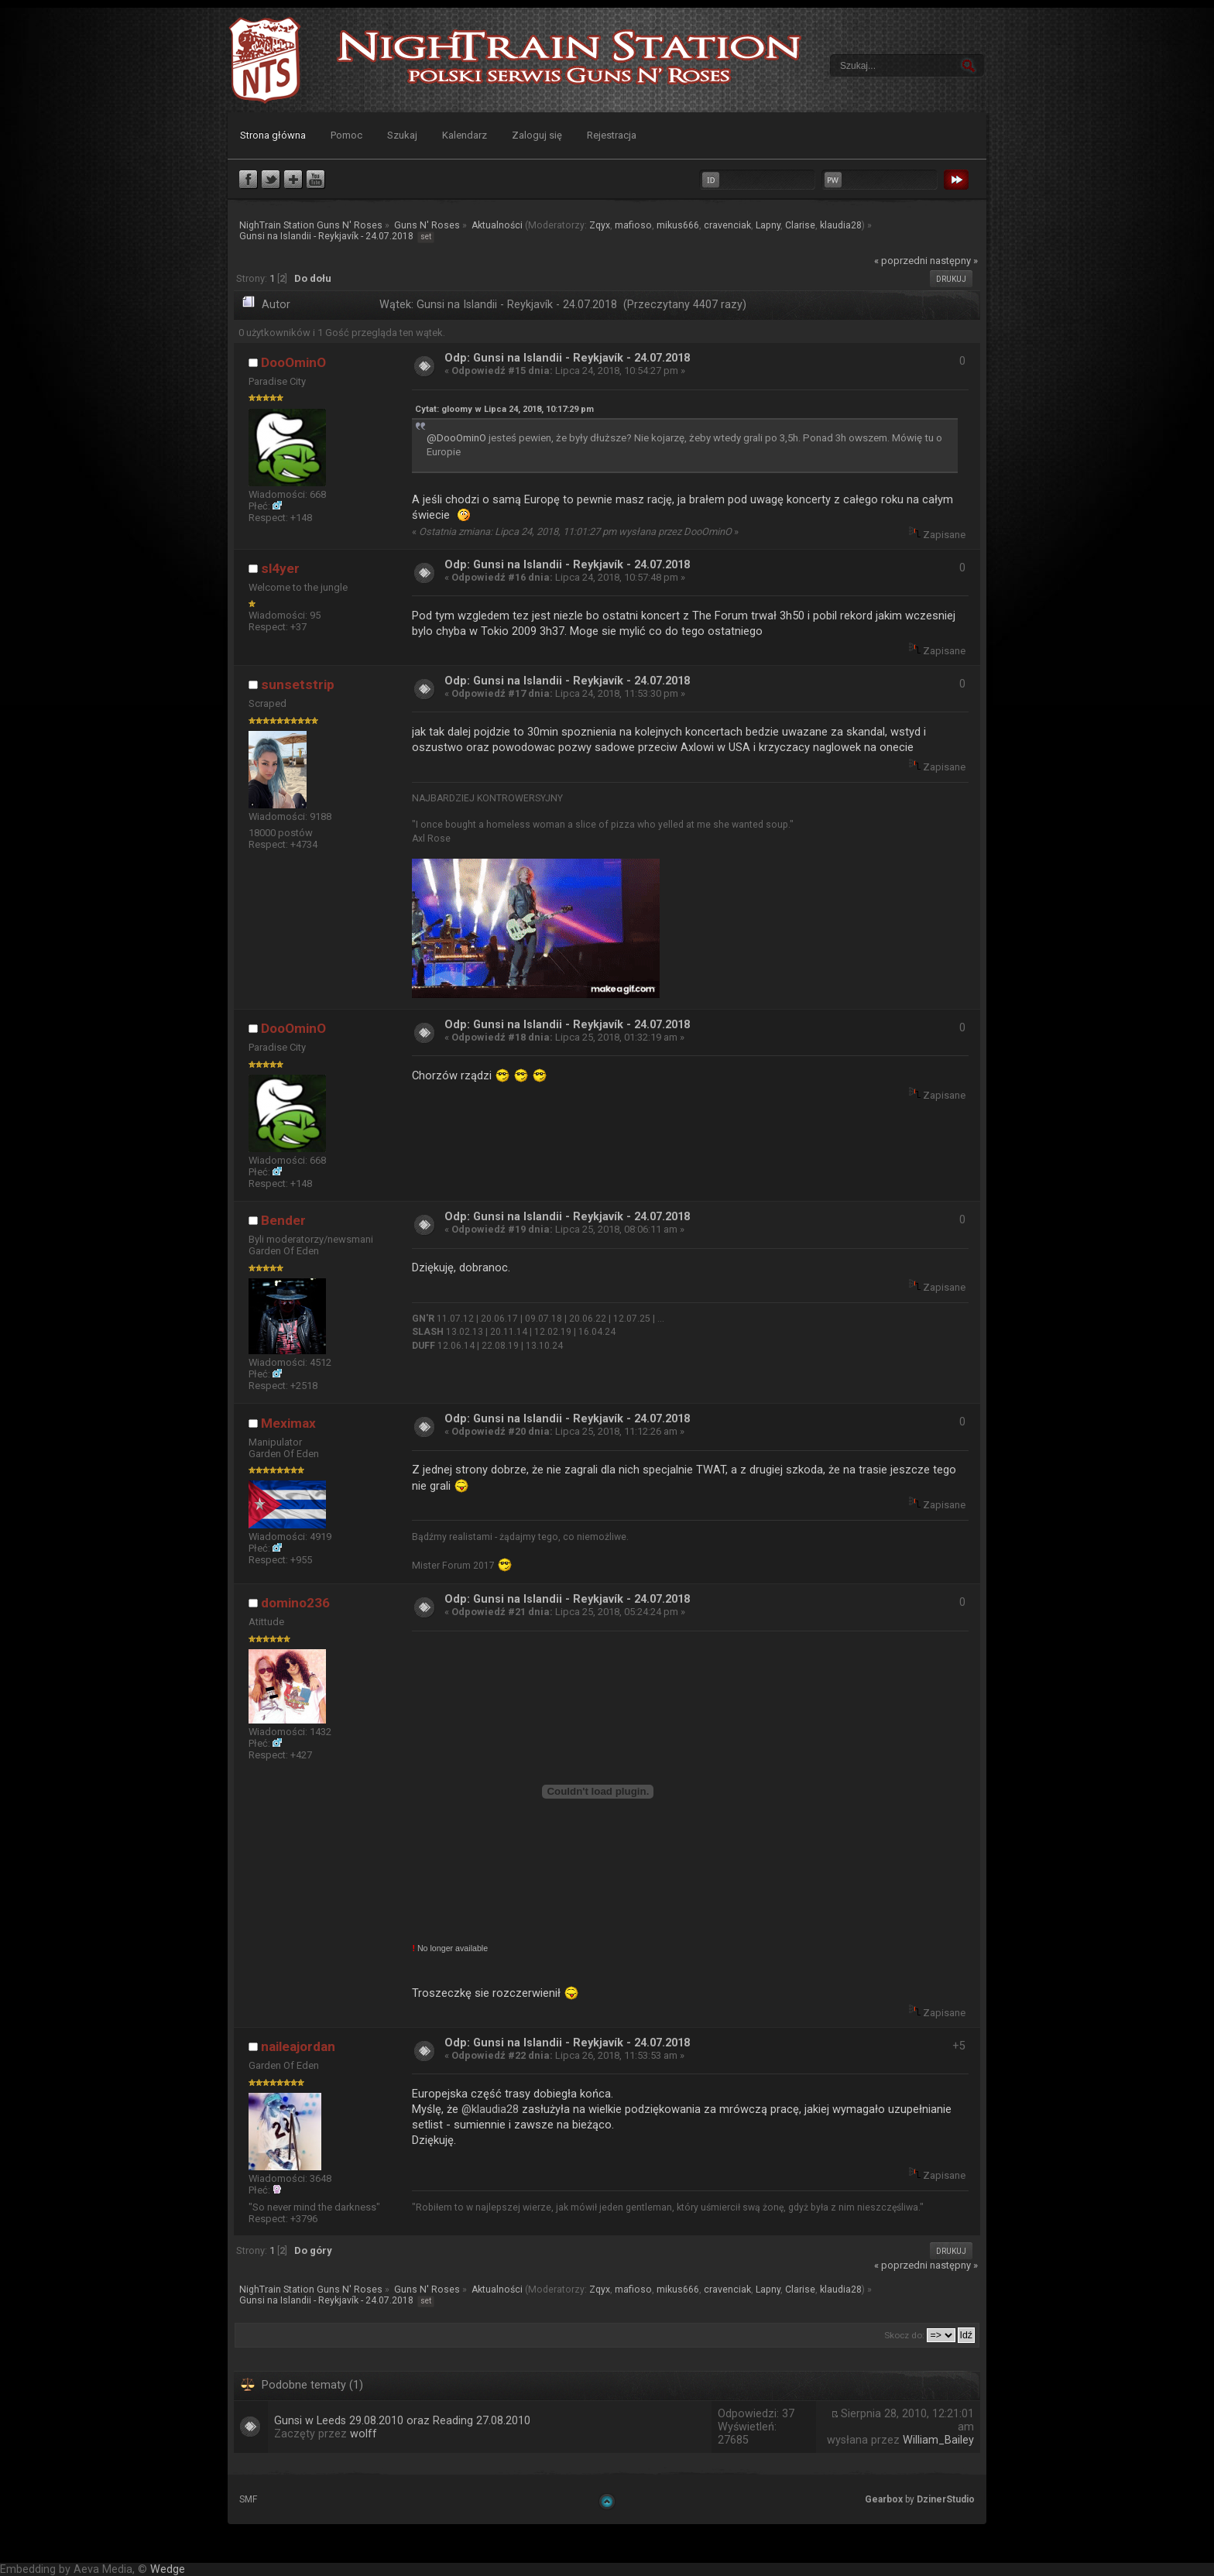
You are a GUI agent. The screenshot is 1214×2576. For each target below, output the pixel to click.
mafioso (633, 225)
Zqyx (599, 225)
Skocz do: (904, 2335)
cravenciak (727, 225)
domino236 (295, 1602)
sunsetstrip (297, 684)
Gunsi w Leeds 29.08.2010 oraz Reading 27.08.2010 (402, 2420)
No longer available (450, 1948)
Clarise (800, 225)
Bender (283, 1220)
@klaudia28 (490, 2109)
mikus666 (678, 225)
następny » (954, 260)
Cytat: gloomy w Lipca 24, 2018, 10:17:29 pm (504, 409)
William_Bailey (938, 2440)
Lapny (768, 225)
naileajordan (298, 2046)
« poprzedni (901, 260)
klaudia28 (841, 225)
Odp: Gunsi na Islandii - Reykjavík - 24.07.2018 (567, 358)
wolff (363, 2434)
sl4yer (280, 568)
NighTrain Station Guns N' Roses (265, 60)
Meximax (288, 1423)
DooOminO (293, 362)
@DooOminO (456, 438)
